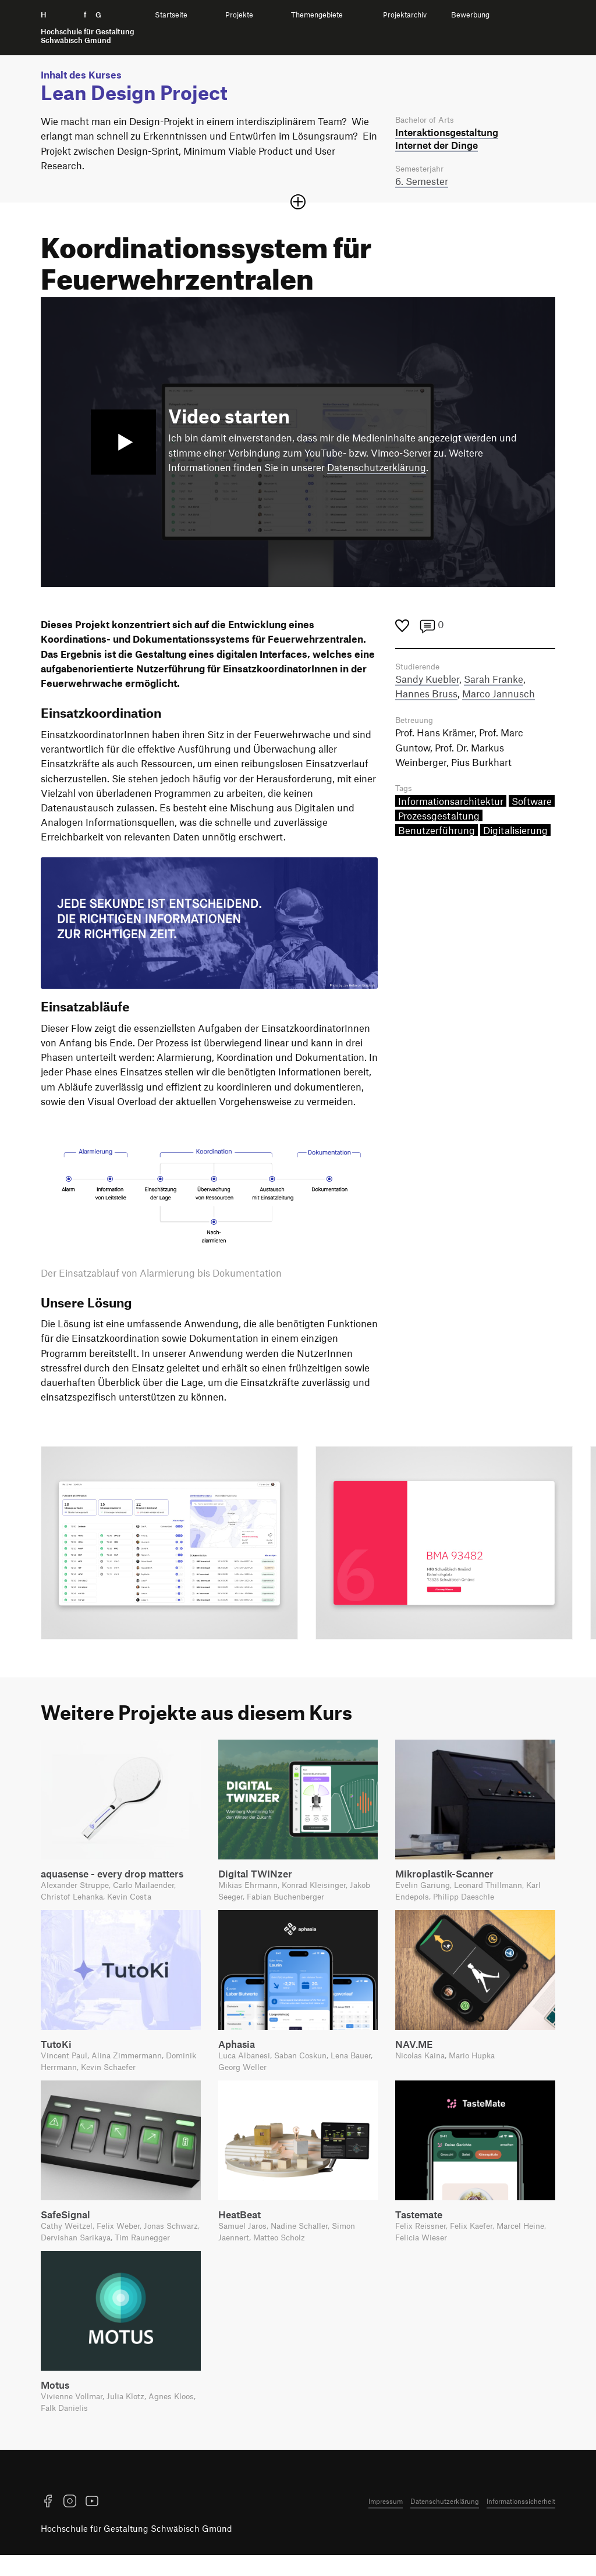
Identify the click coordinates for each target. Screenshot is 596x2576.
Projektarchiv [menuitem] (405, 14)
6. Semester (421, 182)
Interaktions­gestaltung (446, 132)
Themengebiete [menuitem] (317, 14)
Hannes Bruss (426, 696)
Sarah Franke (493, 681)
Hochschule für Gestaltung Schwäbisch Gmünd (136, 2549)
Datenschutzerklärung (376, 469)
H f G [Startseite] (87, 27)
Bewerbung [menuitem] (470, 14)
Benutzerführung (436, 834)
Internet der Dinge (436, 145)
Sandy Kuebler (427, 681)
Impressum (385, 2522)
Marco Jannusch (498, 696)
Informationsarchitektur (450, 805)
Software (532, 805)
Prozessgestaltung (439, 819)
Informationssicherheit (521, 2522)
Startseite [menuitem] (171, 14)
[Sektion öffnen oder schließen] (298, 203)
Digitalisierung (515, 834)
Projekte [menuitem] (239, 14)
